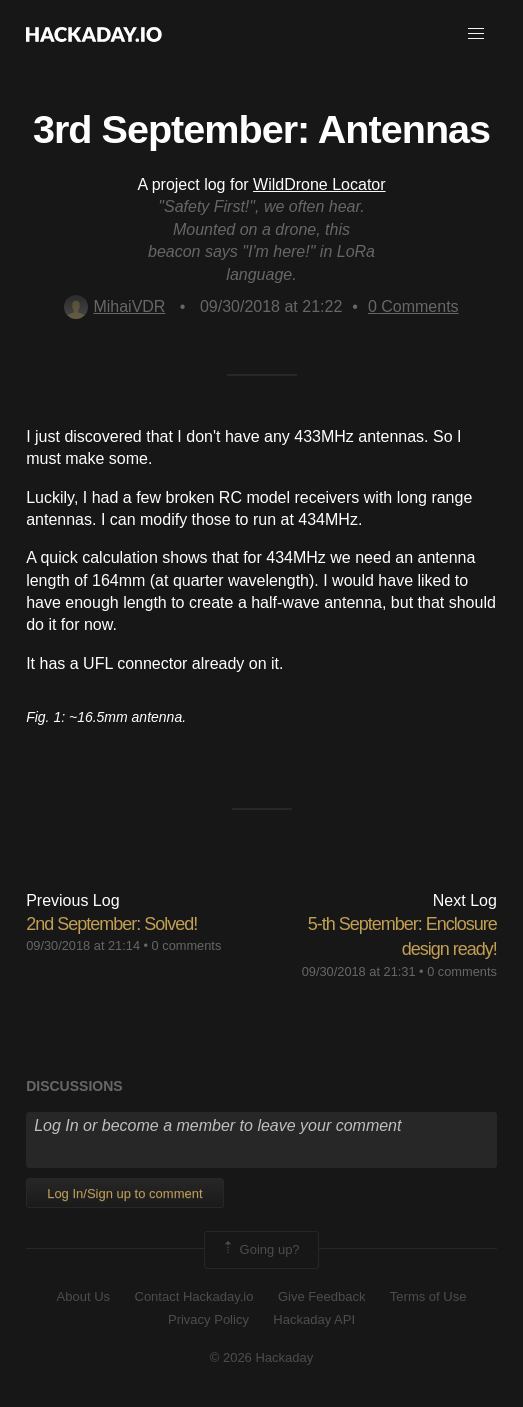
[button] (476, 34)
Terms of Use (428, 1296)
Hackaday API (314, 1319)
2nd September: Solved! (111, 924)
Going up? (260, 1250)
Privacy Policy (208, 1319)
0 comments (187, 945)
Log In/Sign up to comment (124, 1193)
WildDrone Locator (319, 184)
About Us (83, 1296)
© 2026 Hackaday (262, 1357)
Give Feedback (321, 1296)
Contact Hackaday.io (194, 1296)
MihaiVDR (114, 306)
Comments (413, 306)
